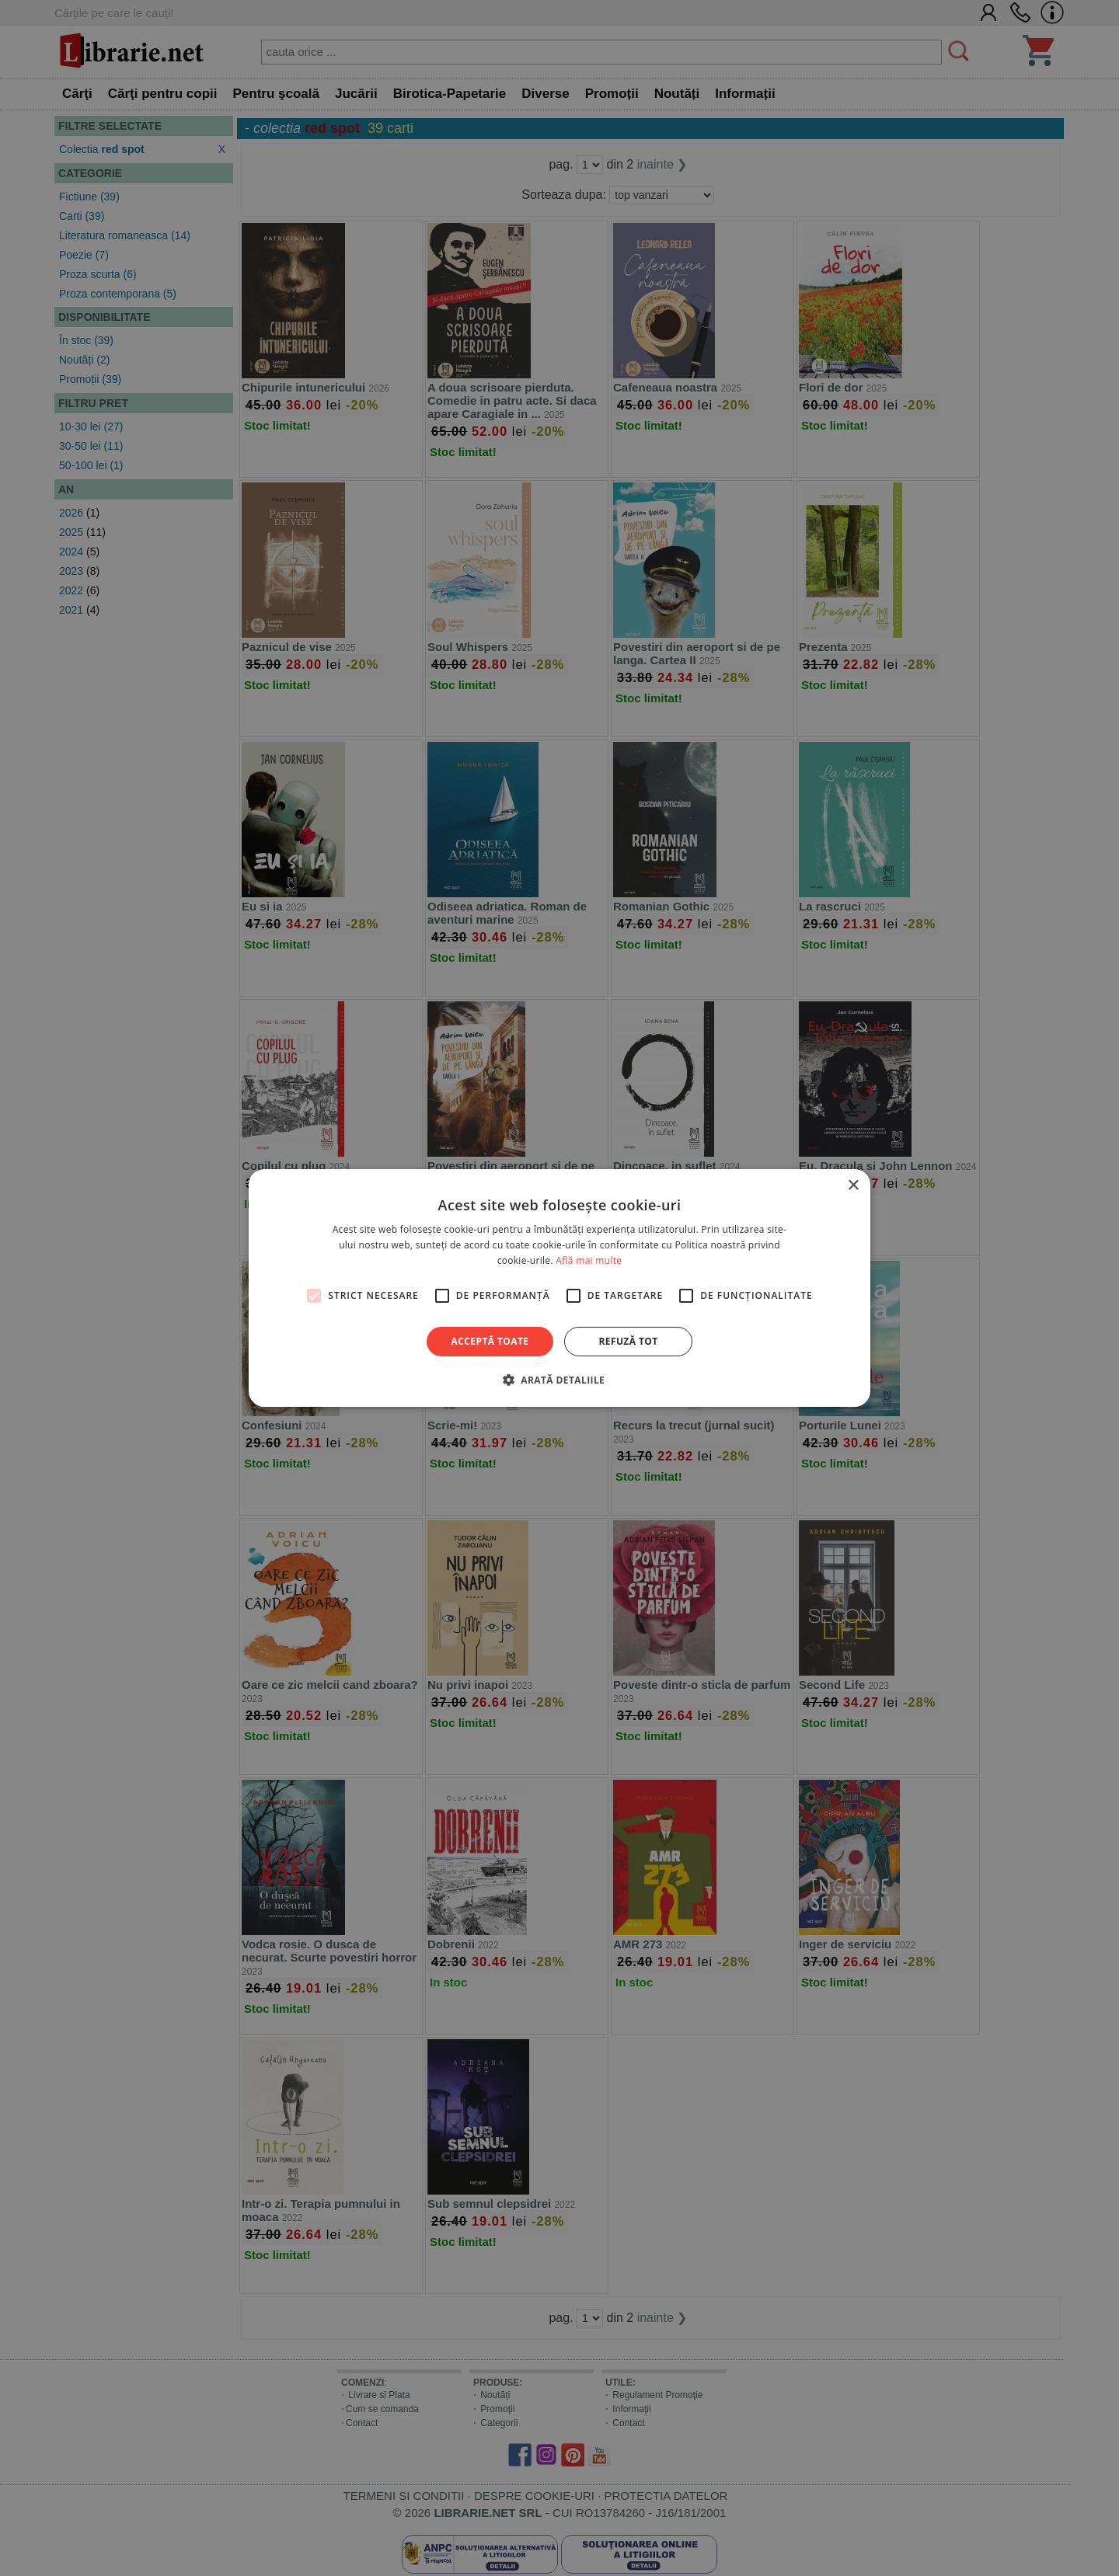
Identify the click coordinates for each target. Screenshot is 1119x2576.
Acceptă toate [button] (490, 1341)
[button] (559, 1379)
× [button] (853, 1186)
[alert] (559, 1288)
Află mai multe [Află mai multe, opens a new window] (589, 1260)
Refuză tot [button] (627, 1341)
